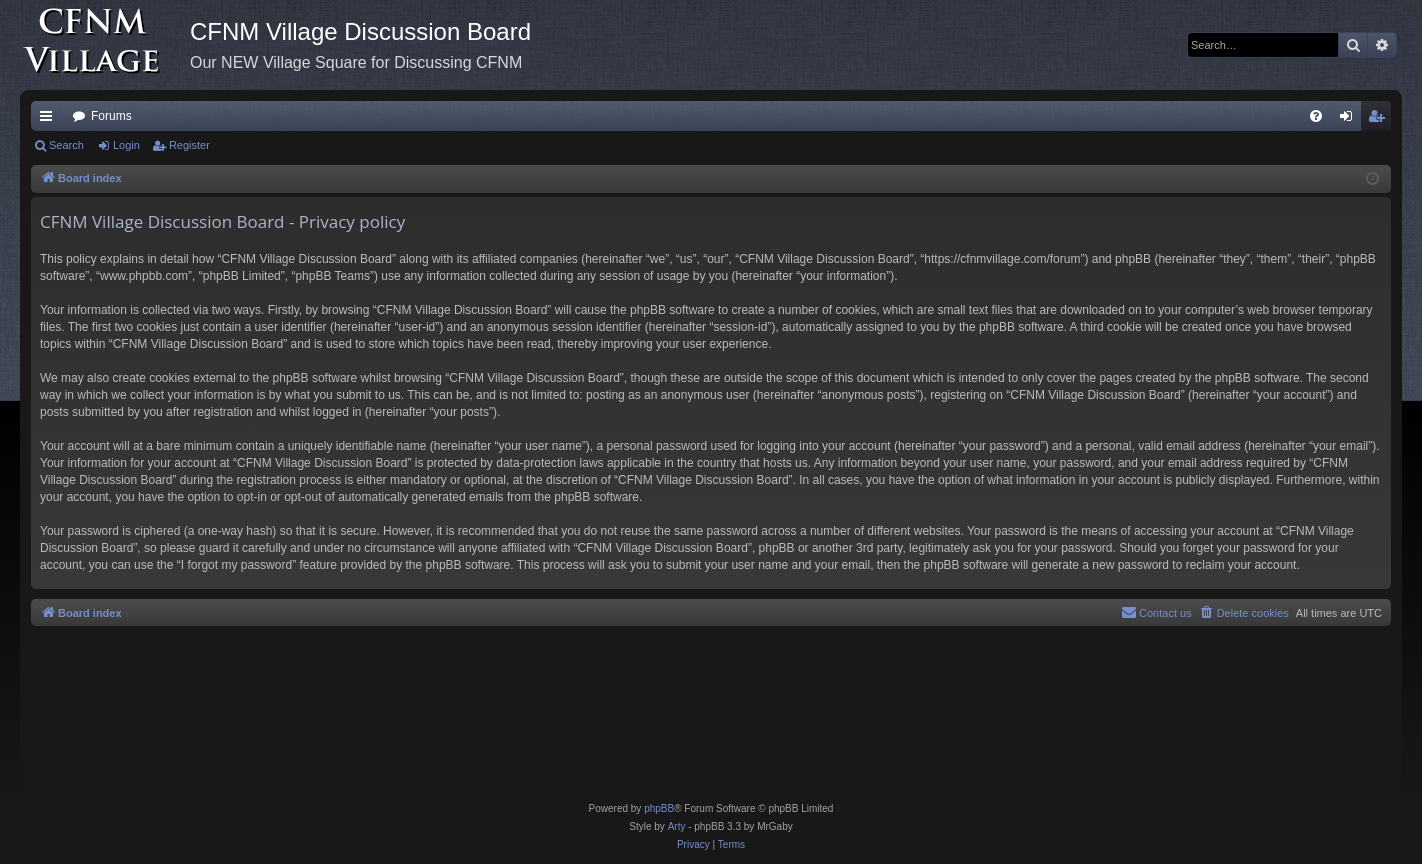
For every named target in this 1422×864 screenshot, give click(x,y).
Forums (111, 116)
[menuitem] (1316, 116)
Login (126, 145)
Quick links (50, 120)
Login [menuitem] (1350, 120)
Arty (677, 826)
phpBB (659, 808)
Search (66, 145)
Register (189, 145)
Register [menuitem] (1380, 120)
